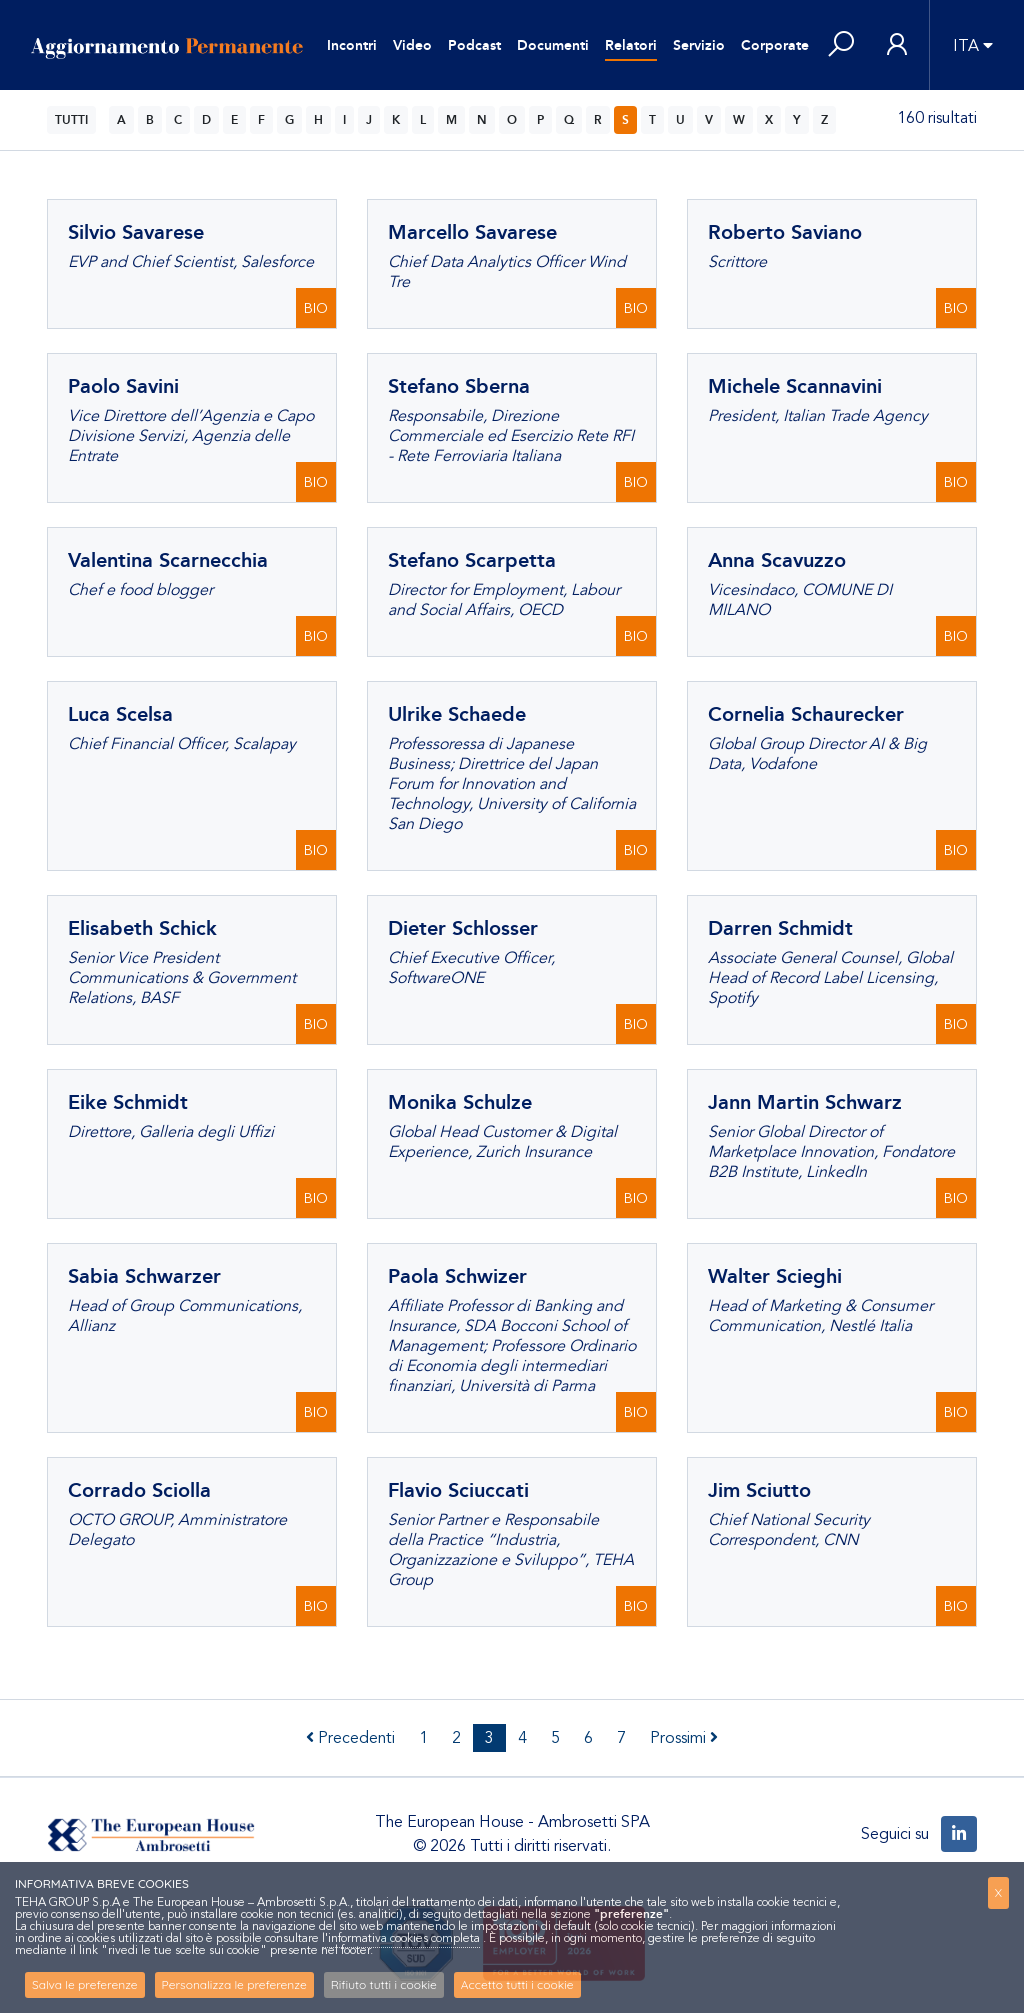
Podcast (474, 45)
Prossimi (684, 1738)
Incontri (352, 45)
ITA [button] (966, 46)
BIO (316, 308)
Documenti (553, 45)
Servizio (699, 45)
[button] (841, 45)
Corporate (775, 45)
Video (412, 45)
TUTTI (71, 120)
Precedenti (350, 1738)
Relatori (631, 45)
